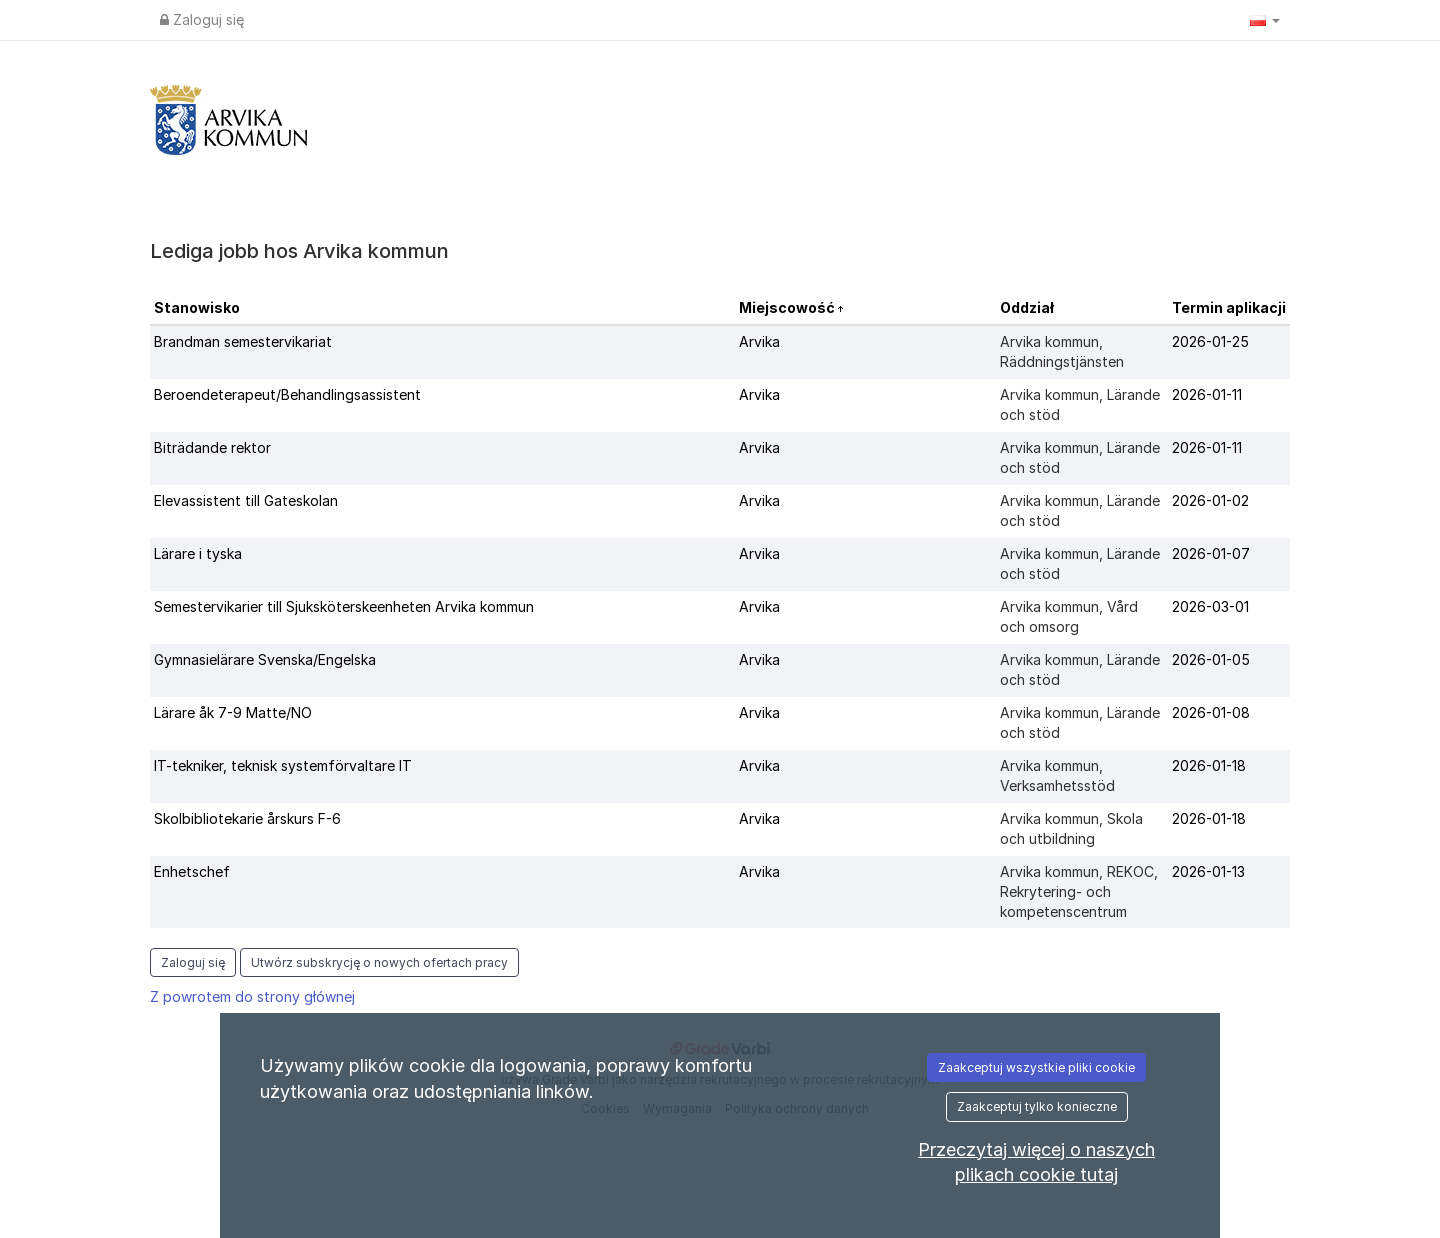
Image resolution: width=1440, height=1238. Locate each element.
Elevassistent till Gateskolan (246, 500)
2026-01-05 (1211, 659)
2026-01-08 (1211, 712)
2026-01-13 (1208, 871)
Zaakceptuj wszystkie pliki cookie (1036, 1067)
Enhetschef (192, 871)
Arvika (759, 341)
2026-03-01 (1210, 606)
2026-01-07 (1211, 553)
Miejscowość (788, 307)
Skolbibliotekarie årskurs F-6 (247, 818)
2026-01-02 (1210, 500)
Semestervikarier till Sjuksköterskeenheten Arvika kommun (344, 606)
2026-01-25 (1210, 341)
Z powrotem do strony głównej (252, 996)
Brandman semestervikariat (243, 341)
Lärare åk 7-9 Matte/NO (233, 712)
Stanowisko (197, 307)
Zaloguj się (202, 19)
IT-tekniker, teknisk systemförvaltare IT (283, 765)
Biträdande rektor (212, 447)
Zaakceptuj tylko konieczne (1037, 1106)
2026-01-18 (1209, 765)
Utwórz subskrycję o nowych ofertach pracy (379, 962)
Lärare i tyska (198, 553)
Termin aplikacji (1229, 307)
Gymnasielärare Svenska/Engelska (265, 659)
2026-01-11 (1207, 394)
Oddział (1027, 307)
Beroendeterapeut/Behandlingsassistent (287, 394)
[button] (1265, 20)
